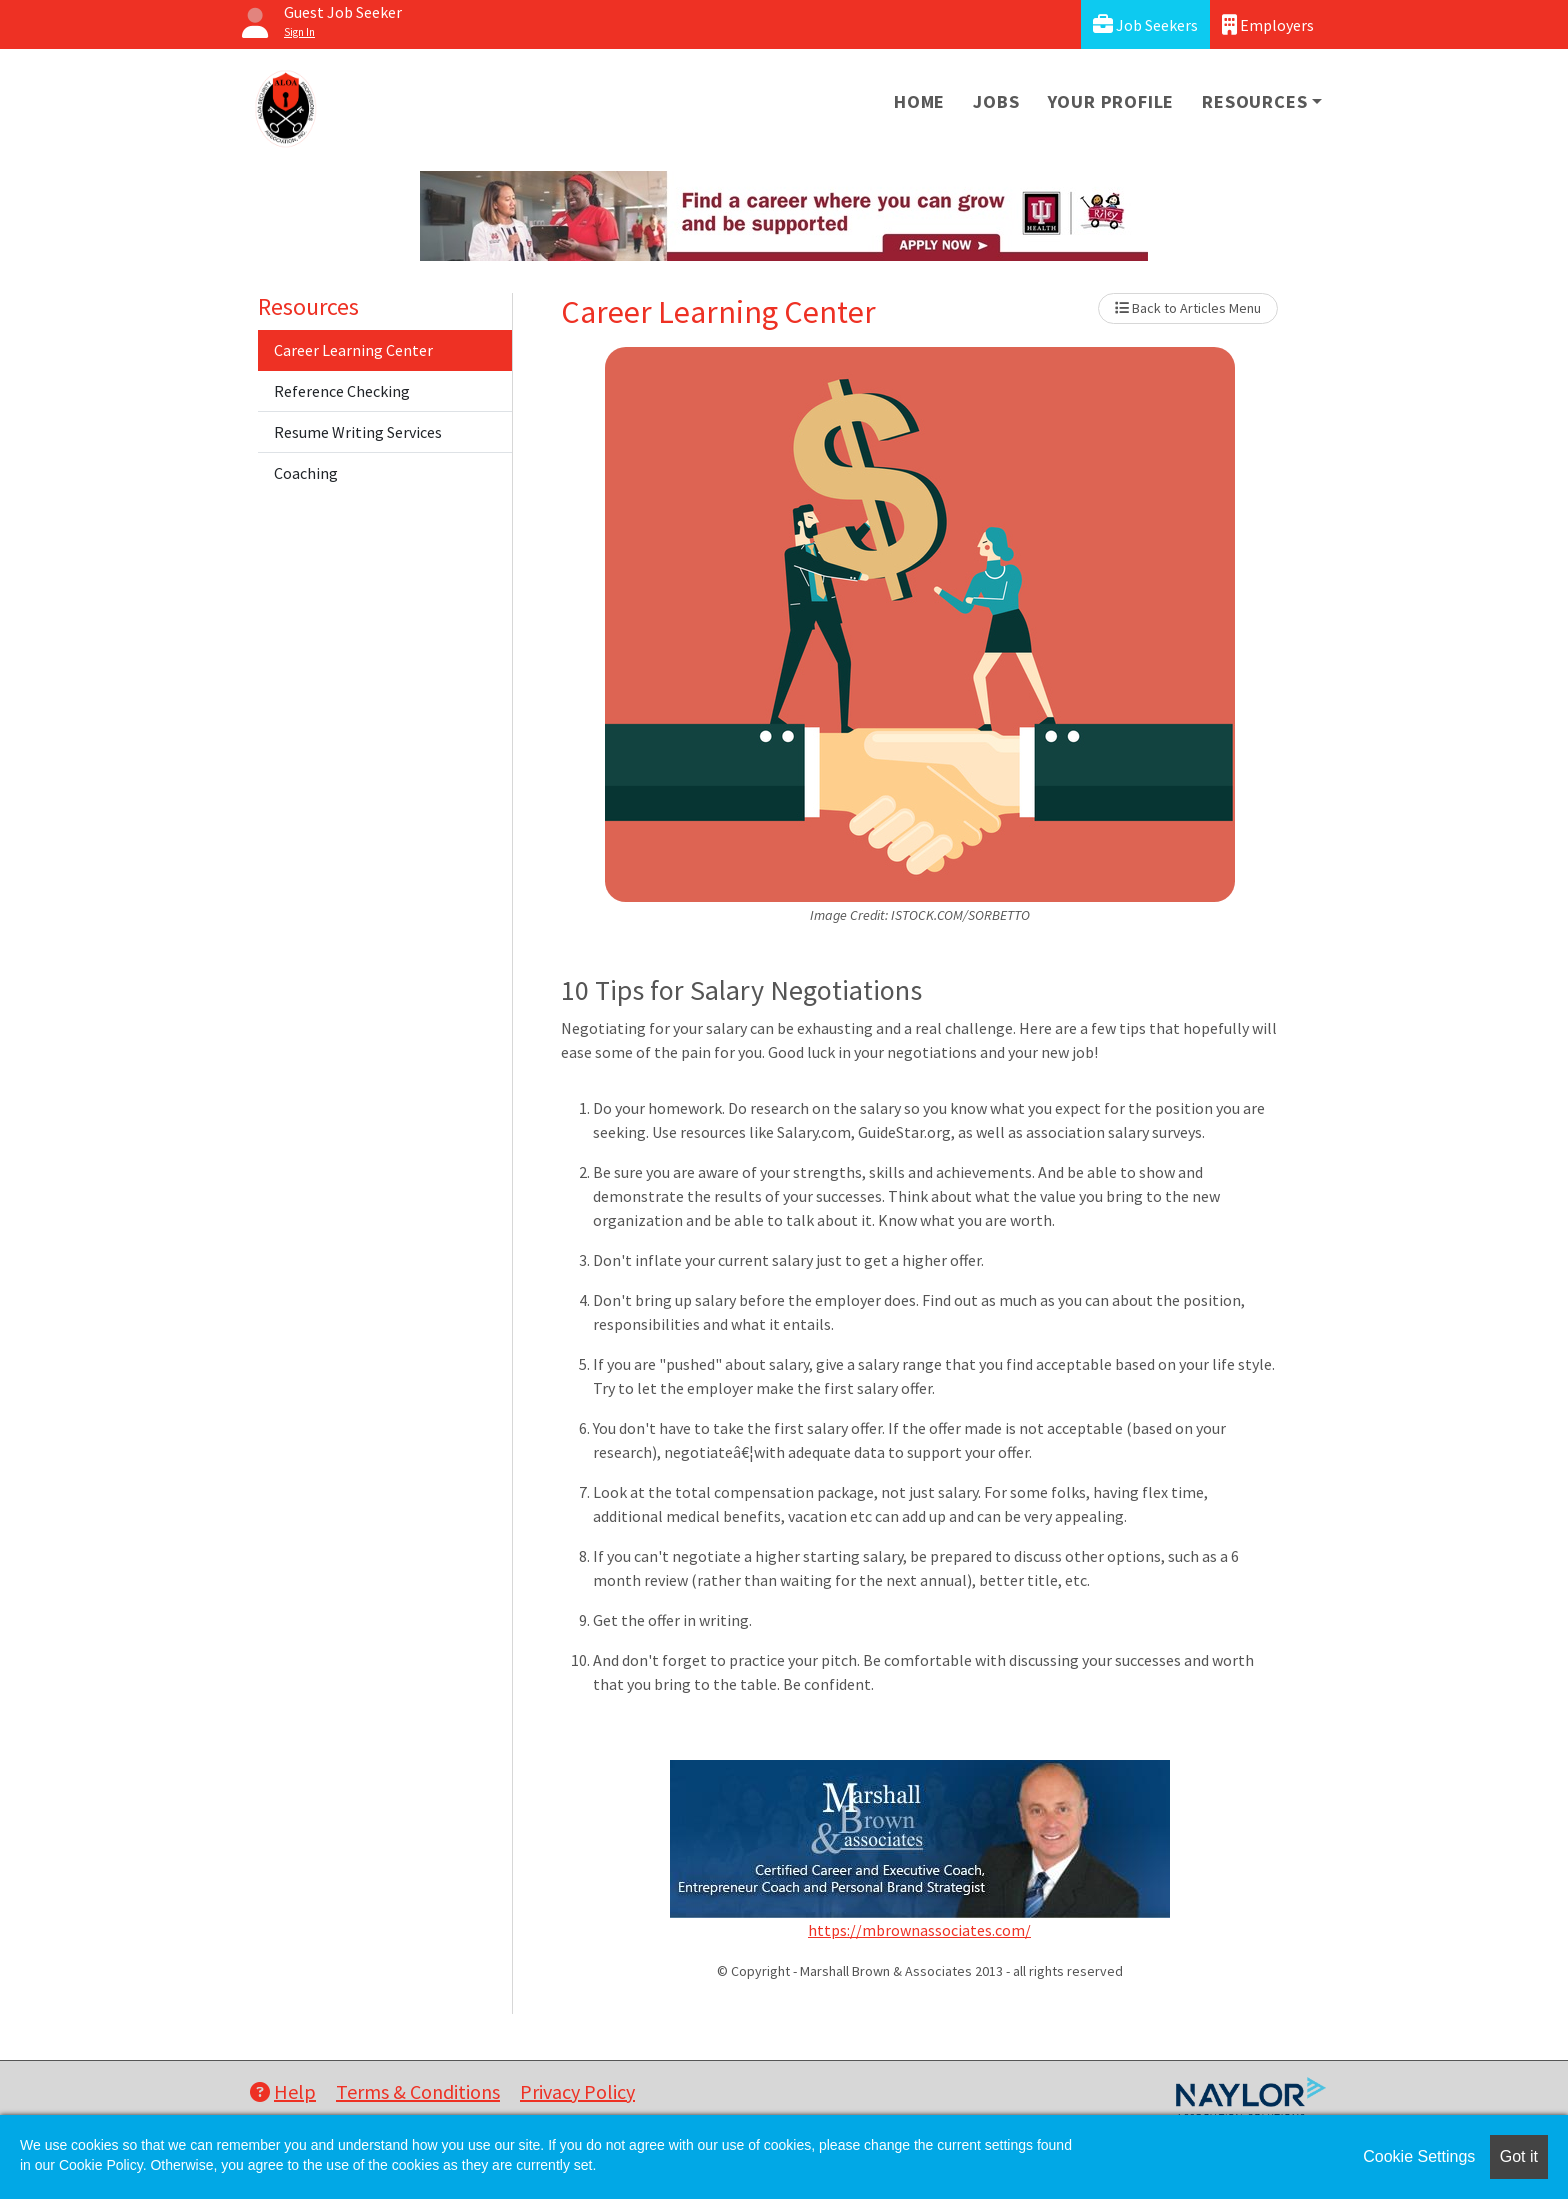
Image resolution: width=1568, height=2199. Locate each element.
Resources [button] (1254, 101)
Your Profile (1111, 101)
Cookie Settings (1419, 2156)
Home (919, 101)
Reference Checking (342, 391)
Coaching (306, 473)
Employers (1268, 24)
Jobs (996, 101)
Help (283, 2091)
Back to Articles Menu (1188, 308)
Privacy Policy (577, 2091)
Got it (1519, 2156)
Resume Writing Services (358, 432)
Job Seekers (1145, 24)
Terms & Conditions (418, 2091)
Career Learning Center (353, 350)
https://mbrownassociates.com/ (919, 1930)
